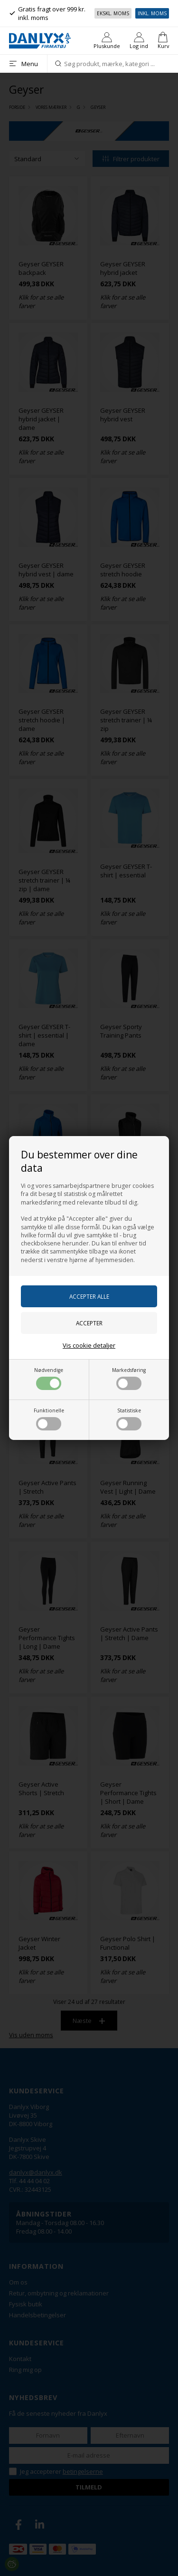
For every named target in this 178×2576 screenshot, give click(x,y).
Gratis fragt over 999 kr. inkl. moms (47, 13)
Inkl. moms (152, 13)
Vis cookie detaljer (89, 1345)
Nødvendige (48, 1378)
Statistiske (128, 1418)
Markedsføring (129, 1378)
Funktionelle (49, 1418)
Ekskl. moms (113, 13)
